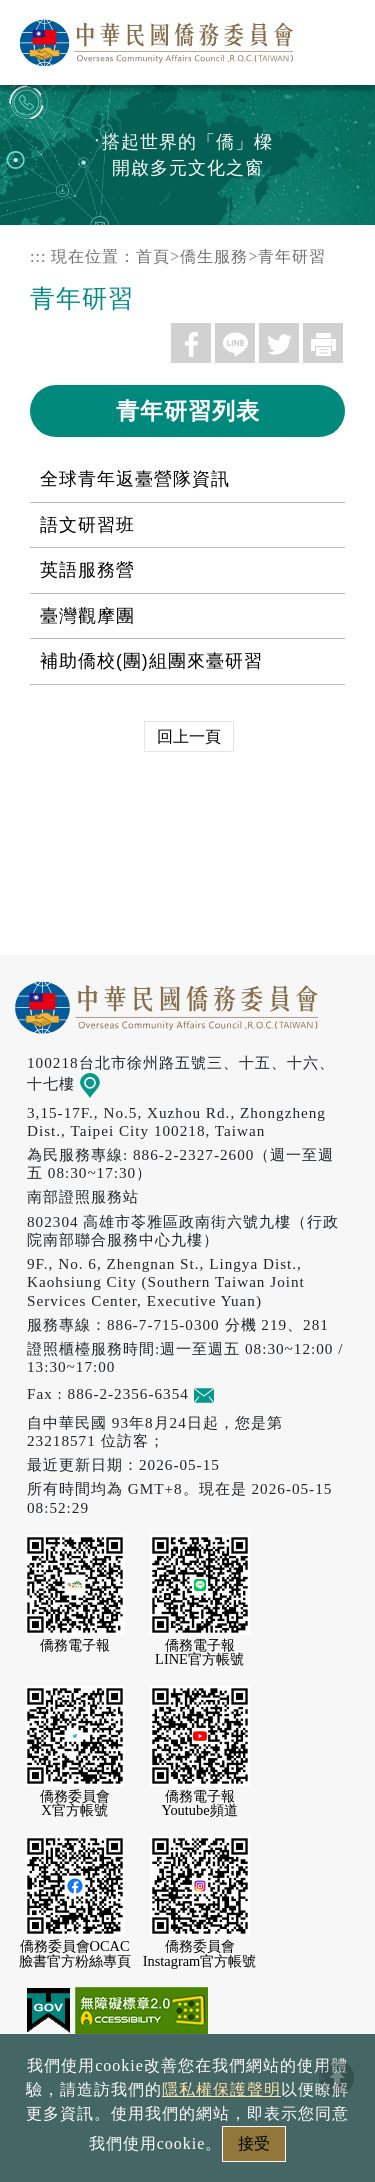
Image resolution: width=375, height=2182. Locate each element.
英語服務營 (87, 570)
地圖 (103, 1083)
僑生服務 (214, 256)
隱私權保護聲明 (101, 2115)
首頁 (153, 256)
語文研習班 (87, 525)
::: (38, 256)
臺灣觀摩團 (87, 616)
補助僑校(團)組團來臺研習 (151, 661)
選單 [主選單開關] (338, 37)
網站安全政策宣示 (265, 2115)
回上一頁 (189, 736)
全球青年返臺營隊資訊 (135, 479)
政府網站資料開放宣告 (187, 2081)
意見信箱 (233, 1393)
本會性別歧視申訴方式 (188, 2149)
